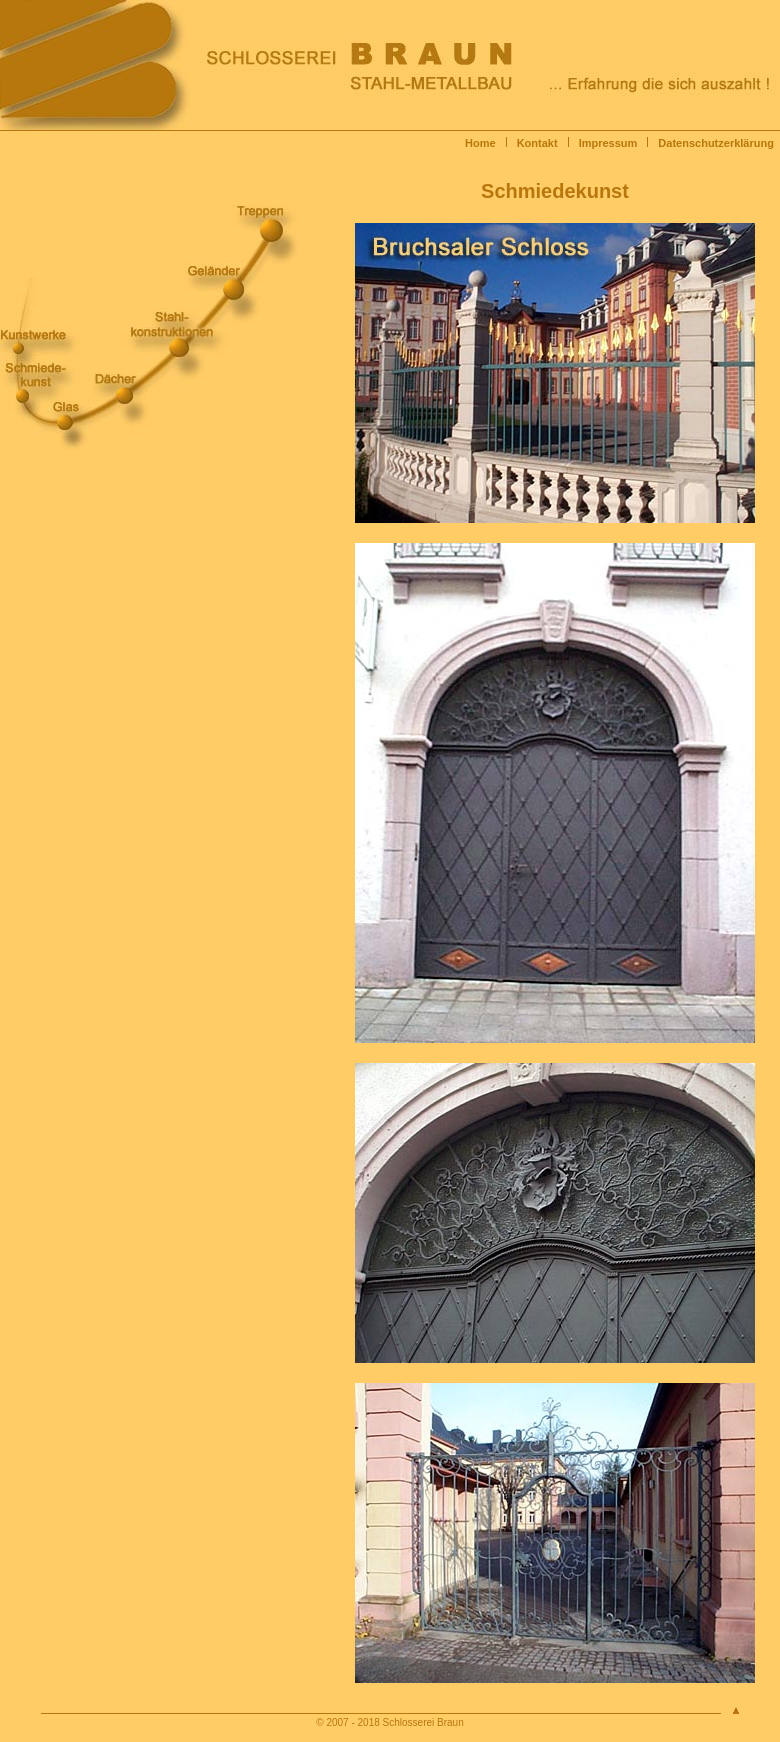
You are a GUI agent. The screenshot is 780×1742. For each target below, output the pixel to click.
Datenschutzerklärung (719, 143)
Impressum (608, 143)
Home (480, 143)
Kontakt (537, 143)
